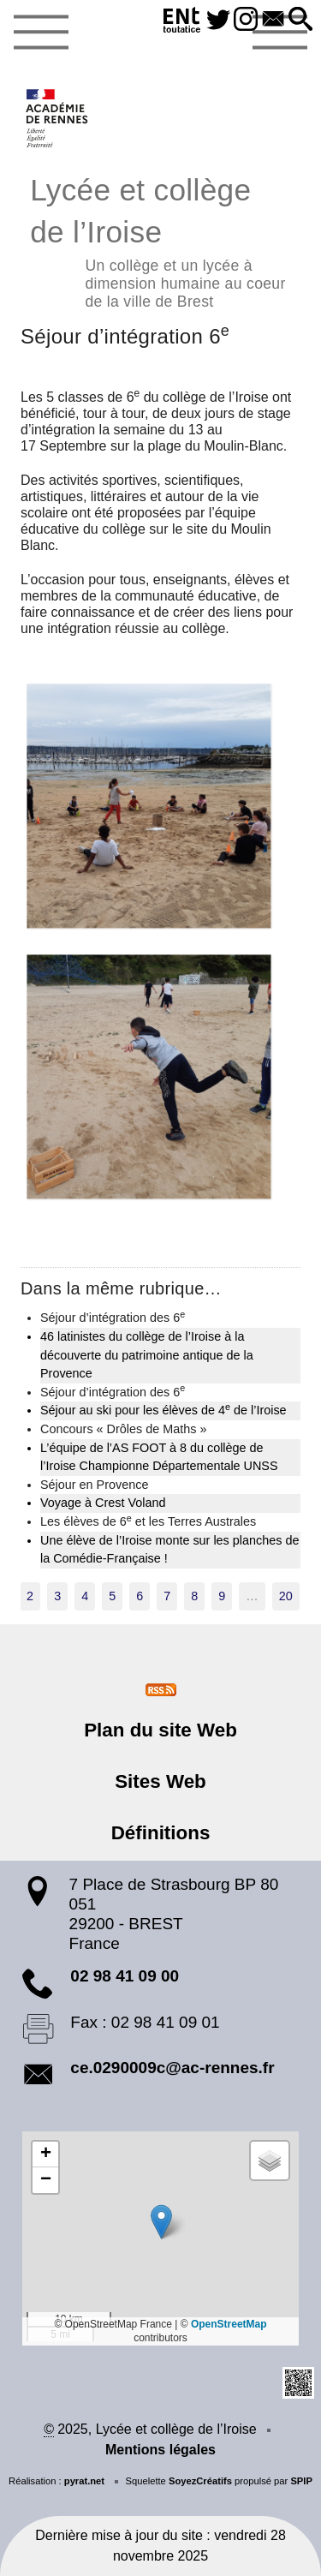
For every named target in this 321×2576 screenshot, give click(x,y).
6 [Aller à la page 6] (139, 1596)
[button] (300, 20)
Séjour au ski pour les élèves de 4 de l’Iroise (163, 1409)
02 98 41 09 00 (124, 1976)
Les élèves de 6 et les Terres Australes (148, 1520)
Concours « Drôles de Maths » (123, 1429)
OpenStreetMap (229, 2324)
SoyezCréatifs (200, 2481)
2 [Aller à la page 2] (30, 1596)
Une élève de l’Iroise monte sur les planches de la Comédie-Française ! (169, 1549)
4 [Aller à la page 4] (84, 1596)
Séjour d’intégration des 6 (112, 1316)
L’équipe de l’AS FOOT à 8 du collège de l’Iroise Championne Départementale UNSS (159, 1457)
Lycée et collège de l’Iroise (160, 240)
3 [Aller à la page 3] (57, 1596)
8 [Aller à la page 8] (194, 1596)
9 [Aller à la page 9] (221, 1596)
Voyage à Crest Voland (102, 1502)
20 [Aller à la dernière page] (286, 1596)
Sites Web (160, 1781)
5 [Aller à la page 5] (112, 1596)
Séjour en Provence (94, 1484)
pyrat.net (84, 2481)
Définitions (161, 1833)
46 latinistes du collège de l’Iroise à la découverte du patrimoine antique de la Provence (146, 1355)
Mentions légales (160, 2449)
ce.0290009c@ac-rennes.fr (172, 2068)
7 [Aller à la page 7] (166, 1596)
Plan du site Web (160, 1730)
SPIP (301, 2481)
